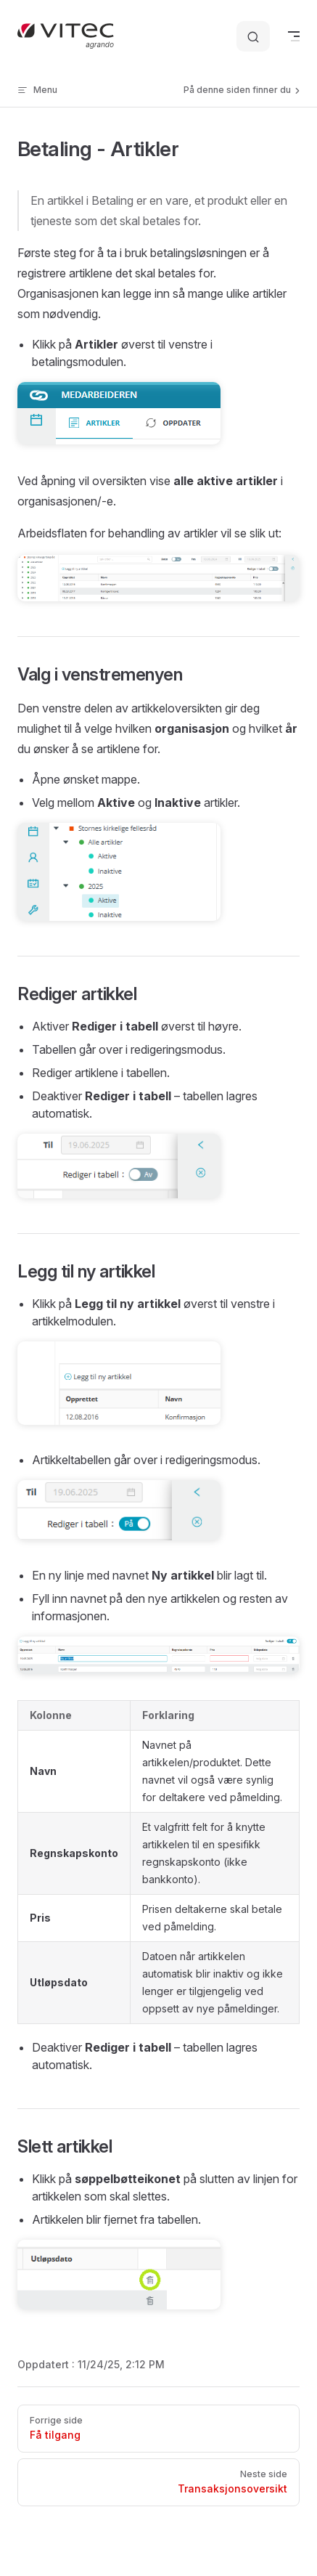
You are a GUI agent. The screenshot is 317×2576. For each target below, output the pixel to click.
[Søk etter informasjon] (253, 37)
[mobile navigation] (293, 36)
